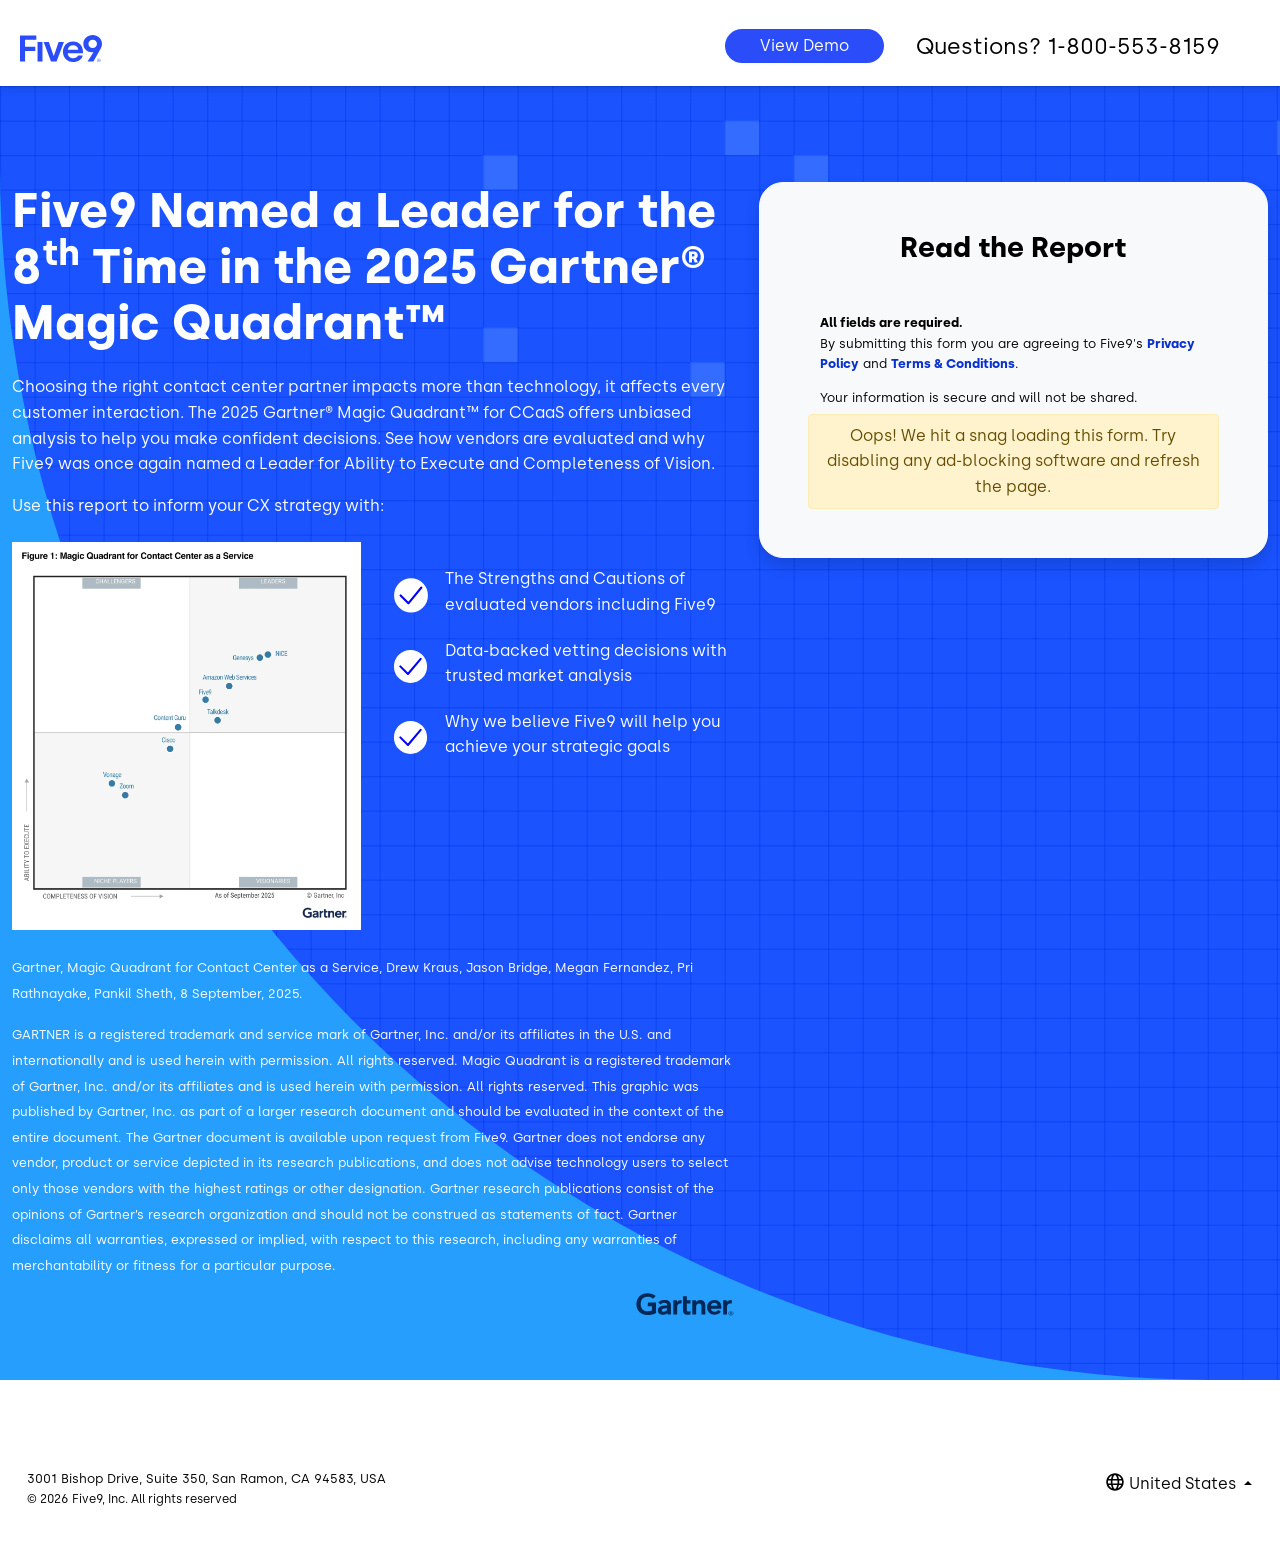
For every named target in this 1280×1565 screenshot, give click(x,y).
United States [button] (1184, 1483)
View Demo (804, 45)
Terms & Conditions (953, 363)
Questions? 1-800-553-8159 (1068, 46)
